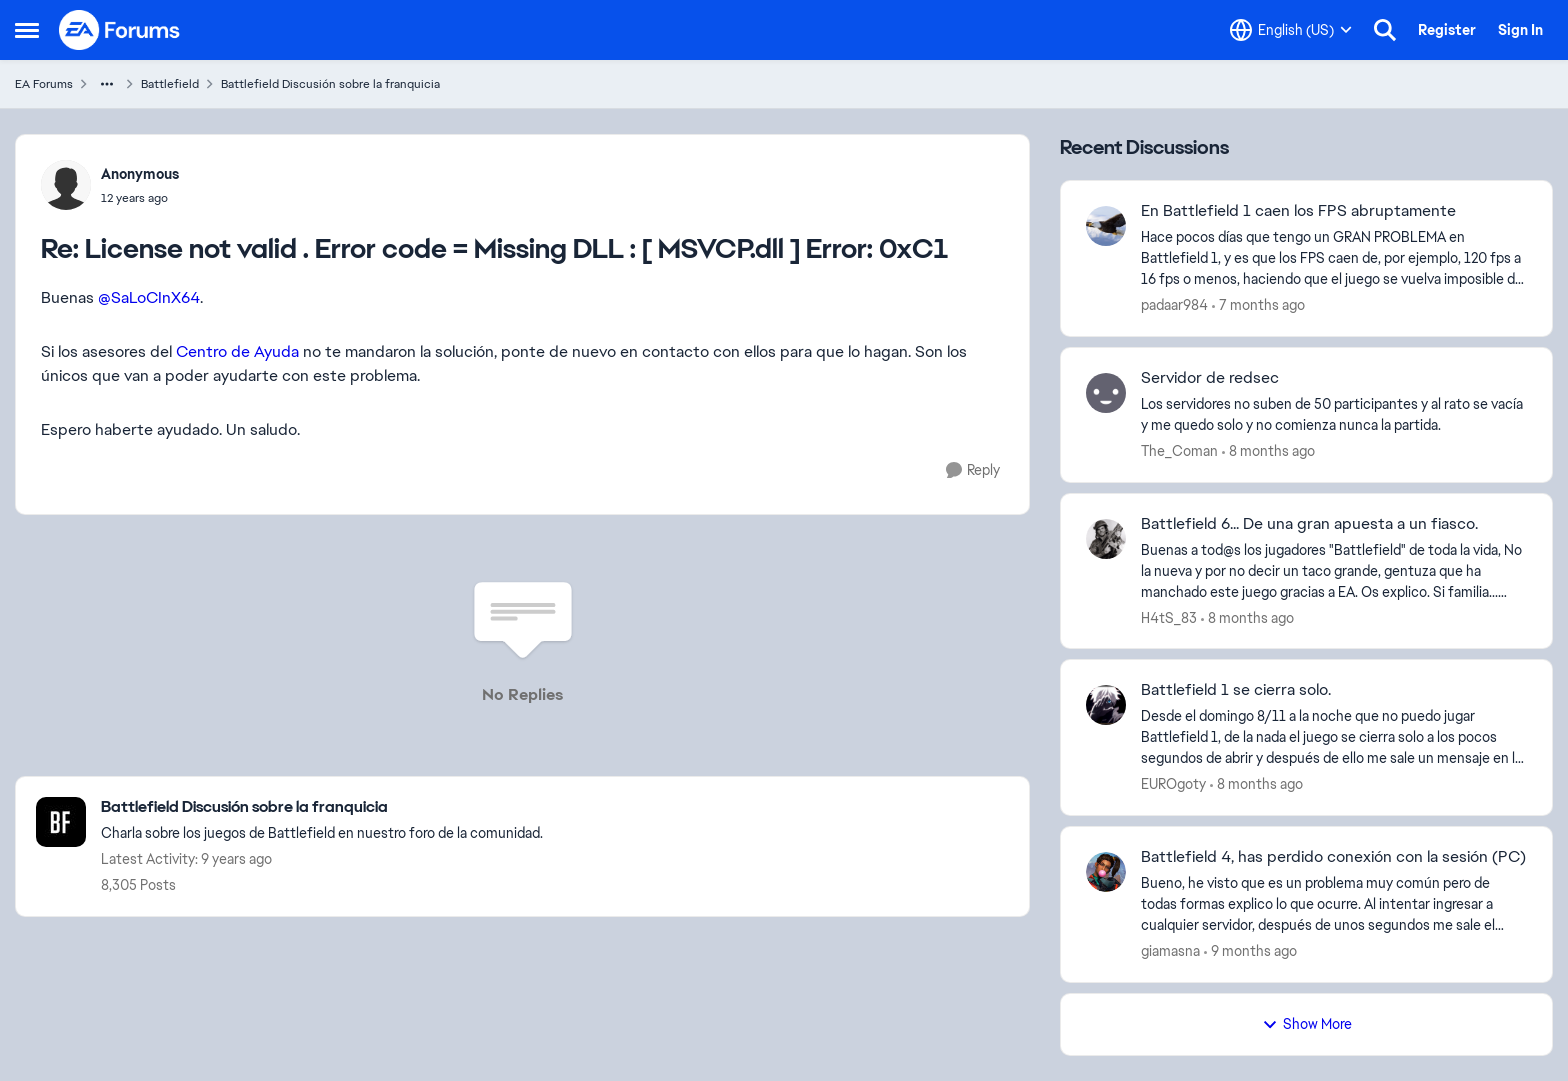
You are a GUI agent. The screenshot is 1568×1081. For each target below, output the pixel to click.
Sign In (1520, 30)
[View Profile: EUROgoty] (1106, 705)
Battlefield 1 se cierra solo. (1236, 690)
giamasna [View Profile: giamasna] (1170, 951)
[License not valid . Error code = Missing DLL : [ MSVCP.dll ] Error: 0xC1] (140, 198)
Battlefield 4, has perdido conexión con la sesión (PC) (1333, 857)
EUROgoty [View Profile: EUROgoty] (1173, 784)
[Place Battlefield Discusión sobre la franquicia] (322, 807)
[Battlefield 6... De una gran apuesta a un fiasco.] (1334, 570)
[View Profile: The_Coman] (1106, 393)
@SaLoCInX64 (149, 297)
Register (1447, 30)
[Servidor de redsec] (1334, 415)
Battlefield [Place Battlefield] (170, 84)
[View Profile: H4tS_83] (1106, 539)
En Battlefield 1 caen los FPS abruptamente (1298, 211)
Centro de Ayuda (237, 351)
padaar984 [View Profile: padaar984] (1174, 305)
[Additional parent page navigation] (107, 84)
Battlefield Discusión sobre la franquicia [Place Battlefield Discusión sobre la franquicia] (330, 84)
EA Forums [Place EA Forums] (44, 84)
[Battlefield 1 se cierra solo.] (1334, 737)
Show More (1307, 1024)
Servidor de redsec (1210, 378)
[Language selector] (1291, 30)
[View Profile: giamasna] (1106, 872)
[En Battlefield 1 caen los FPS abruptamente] (1334, 258)
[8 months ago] (1268, 451)
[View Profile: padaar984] (1106, 226)
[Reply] (973, 470)
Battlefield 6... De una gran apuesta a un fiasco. (1309, 524)
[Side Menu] (27, 30)
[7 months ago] (1258, 305)
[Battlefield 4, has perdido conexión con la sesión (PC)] (1334, 904)
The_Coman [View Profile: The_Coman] (1179, 451)
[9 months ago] (1250, 951)
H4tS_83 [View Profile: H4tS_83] (1169, 617)
